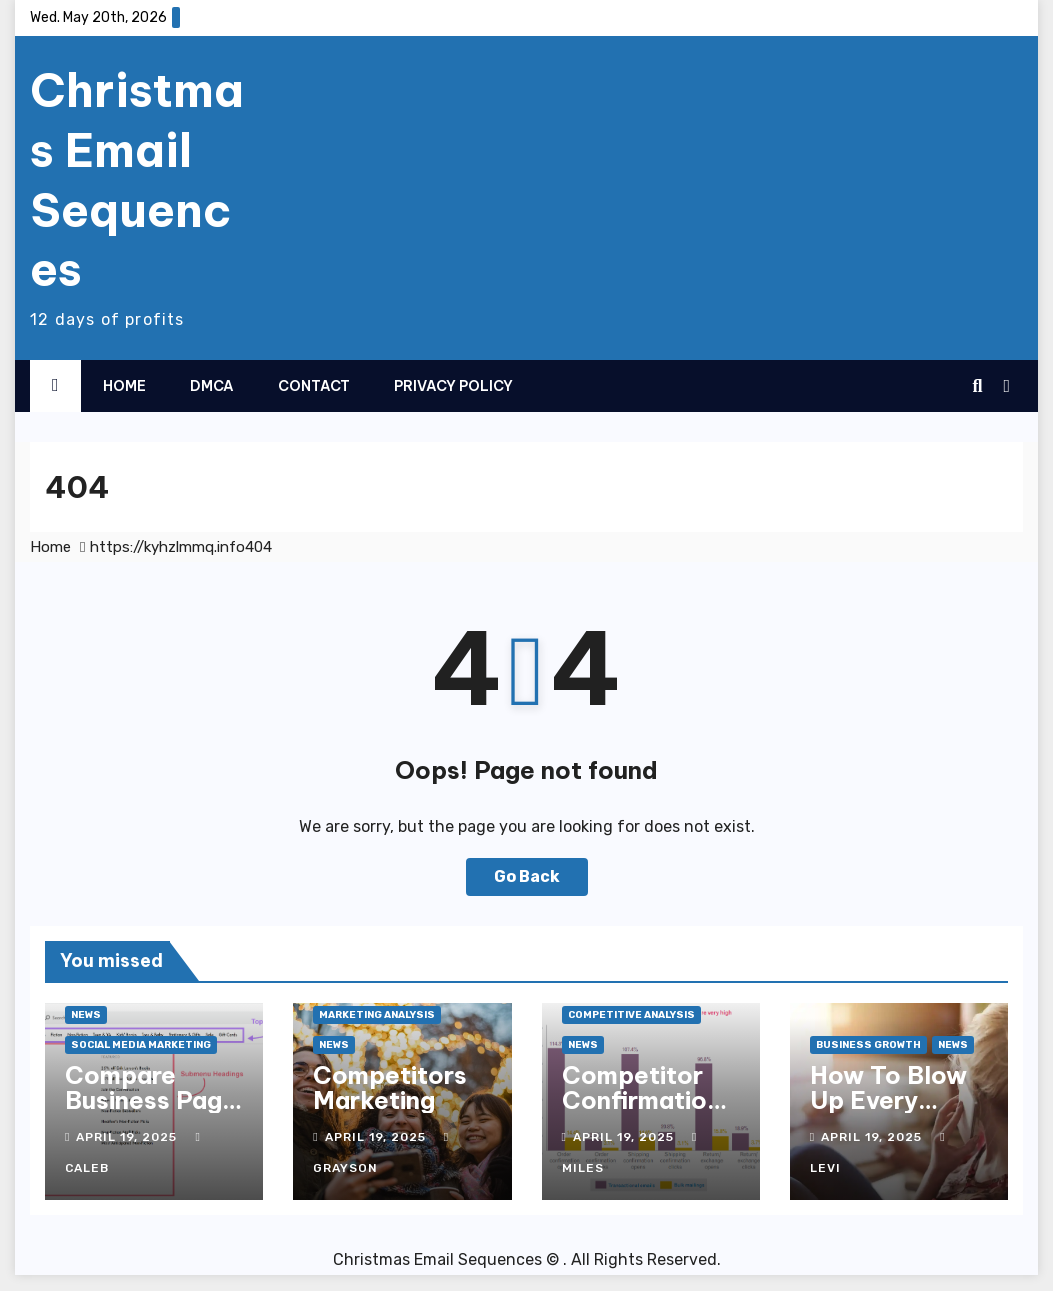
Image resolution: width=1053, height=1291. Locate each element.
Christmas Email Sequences (137, 179)
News (86, 1015)
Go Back (527, 876)
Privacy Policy (453, 386)
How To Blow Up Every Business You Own (888, 1112)
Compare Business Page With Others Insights (151, 1112)
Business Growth (868, 1045)
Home (124, 386)
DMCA (212, 386)
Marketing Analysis (377, 1015)
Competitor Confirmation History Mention (641, 1112)
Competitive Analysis (631, 1015)
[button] (977, 386)
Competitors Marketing (390, 1087)
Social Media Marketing (141, 1045)
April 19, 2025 (128, 1137)
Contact (314, 386)
